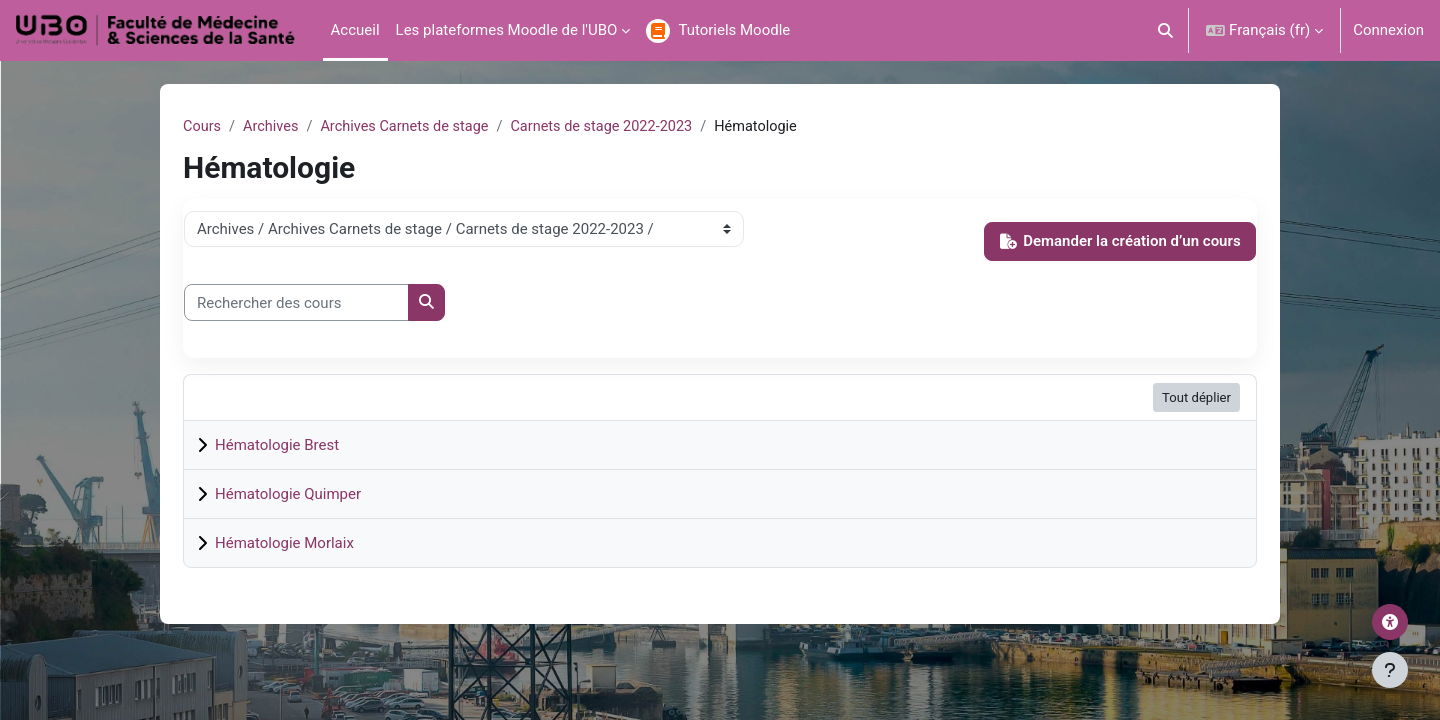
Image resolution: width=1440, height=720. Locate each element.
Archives (273, 127)
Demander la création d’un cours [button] (1120, 242)
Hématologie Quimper (288, 495)
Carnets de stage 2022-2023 (614, 127)
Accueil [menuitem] (355, 30)
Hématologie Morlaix (284, 544)
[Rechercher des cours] (296, 303)
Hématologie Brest (277, 446)
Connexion (1388, 30)
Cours (202, 127)
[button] (1166, 30)
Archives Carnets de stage (411, 127)
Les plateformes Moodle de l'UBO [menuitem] (507, 30)
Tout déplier (1196, 398)
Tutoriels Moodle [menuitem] (734, 30)
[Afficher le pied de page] (1390, 670)
